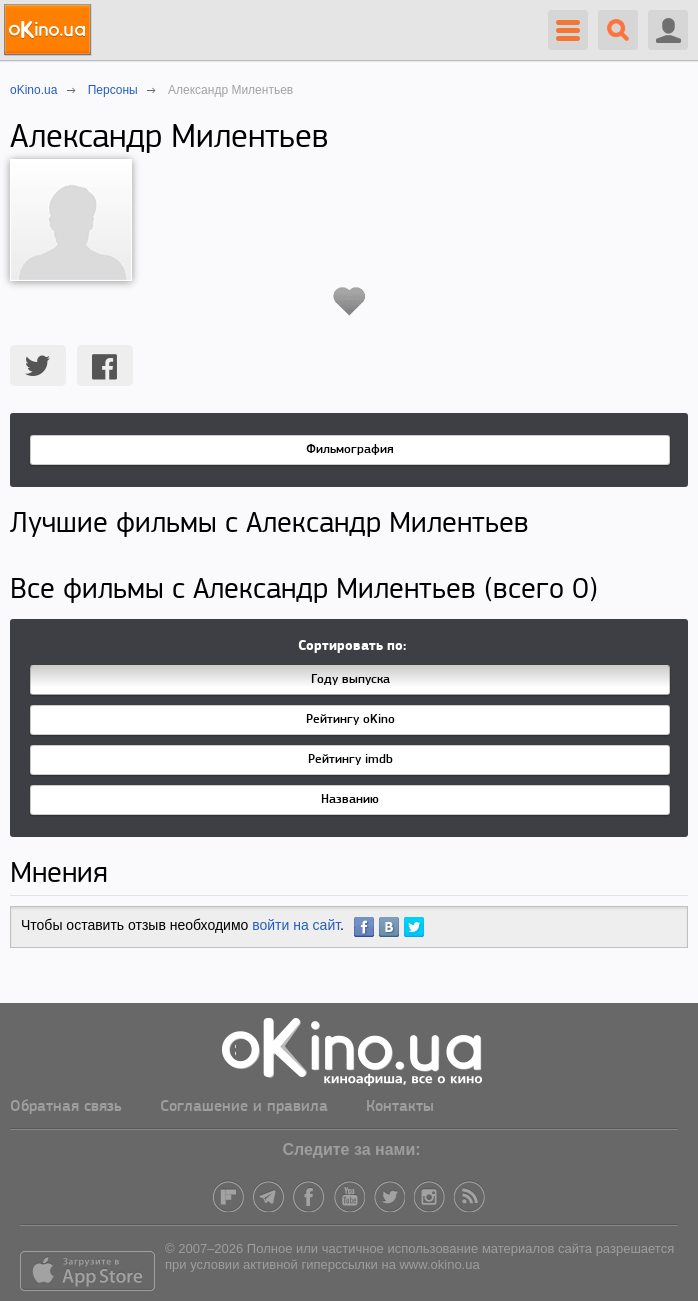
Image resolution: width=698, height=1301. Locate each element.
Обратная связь (66, 1107)
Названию (350, 799)
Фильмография (350, 449)
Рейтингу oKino (350, 719)
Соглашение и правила (244, 1107)
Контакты (400, 1107)
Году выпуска (350, 679)
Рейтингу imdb (350, 759)
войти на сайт (296, 925)
